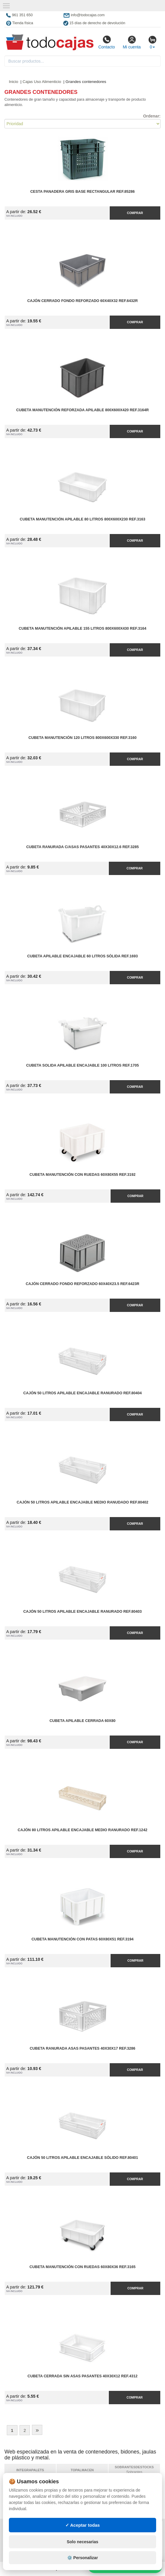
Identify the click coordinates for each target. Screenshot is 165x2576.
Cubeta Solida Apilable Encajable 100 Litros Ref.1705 (82, 1065)
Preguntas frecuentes (88, 2535)
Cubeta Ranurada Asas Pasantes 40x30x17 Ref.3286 (82, 2048)
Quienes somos (22, 2552)
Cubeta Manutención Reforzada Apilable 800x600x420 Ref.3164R (82, 410)
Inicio (13, 81)
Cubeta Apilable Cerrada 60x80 (83, 1721)
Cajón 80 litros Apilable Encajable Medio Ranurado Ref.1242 (82, 1830)
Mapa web (74, 2529)
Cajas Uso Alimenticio (42, 81)
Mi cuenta (132, 42)
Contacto (106, 42)
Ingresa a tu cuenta (85, 2541)
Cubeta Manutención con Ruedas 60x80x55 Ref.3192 (82, 1175)
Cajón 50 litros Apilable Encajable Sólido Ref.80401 (82, 2158)
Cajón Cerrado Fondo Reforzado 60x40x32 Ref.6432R (82, 301)
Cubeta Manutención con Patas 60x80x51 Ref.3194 (82, 1939)
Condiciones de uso (26, 2535)
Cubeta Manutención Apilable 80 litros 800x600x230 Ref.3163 (82, 519)
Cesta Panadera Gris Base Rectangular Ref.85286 (82, 192)
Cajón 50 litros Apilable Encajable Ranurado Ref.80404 (82, 1393)
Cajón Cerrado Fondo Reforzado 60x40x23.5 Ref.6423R (82, 1284)
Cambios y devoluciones (31, 2541)
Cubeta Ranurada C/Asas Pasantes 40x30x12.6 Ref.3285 (82, 847)
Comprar (135, 213)
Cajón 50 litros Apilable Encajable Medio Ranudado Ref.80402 (82, 1502)
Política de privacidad (29, 2529)
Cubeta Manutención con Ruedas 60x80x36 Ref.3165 (82, 2267)
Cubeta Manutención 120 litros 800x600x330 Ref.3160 (82, 738)
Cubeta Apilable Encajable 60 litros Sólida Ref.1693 (82, 956)
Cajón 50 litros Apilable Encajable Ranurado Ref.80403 (82, 1611)
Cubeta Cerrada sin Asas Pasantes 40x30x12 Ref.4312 (83, 2376)
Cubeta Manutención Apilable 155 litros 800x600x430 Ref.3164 (82, 628)
